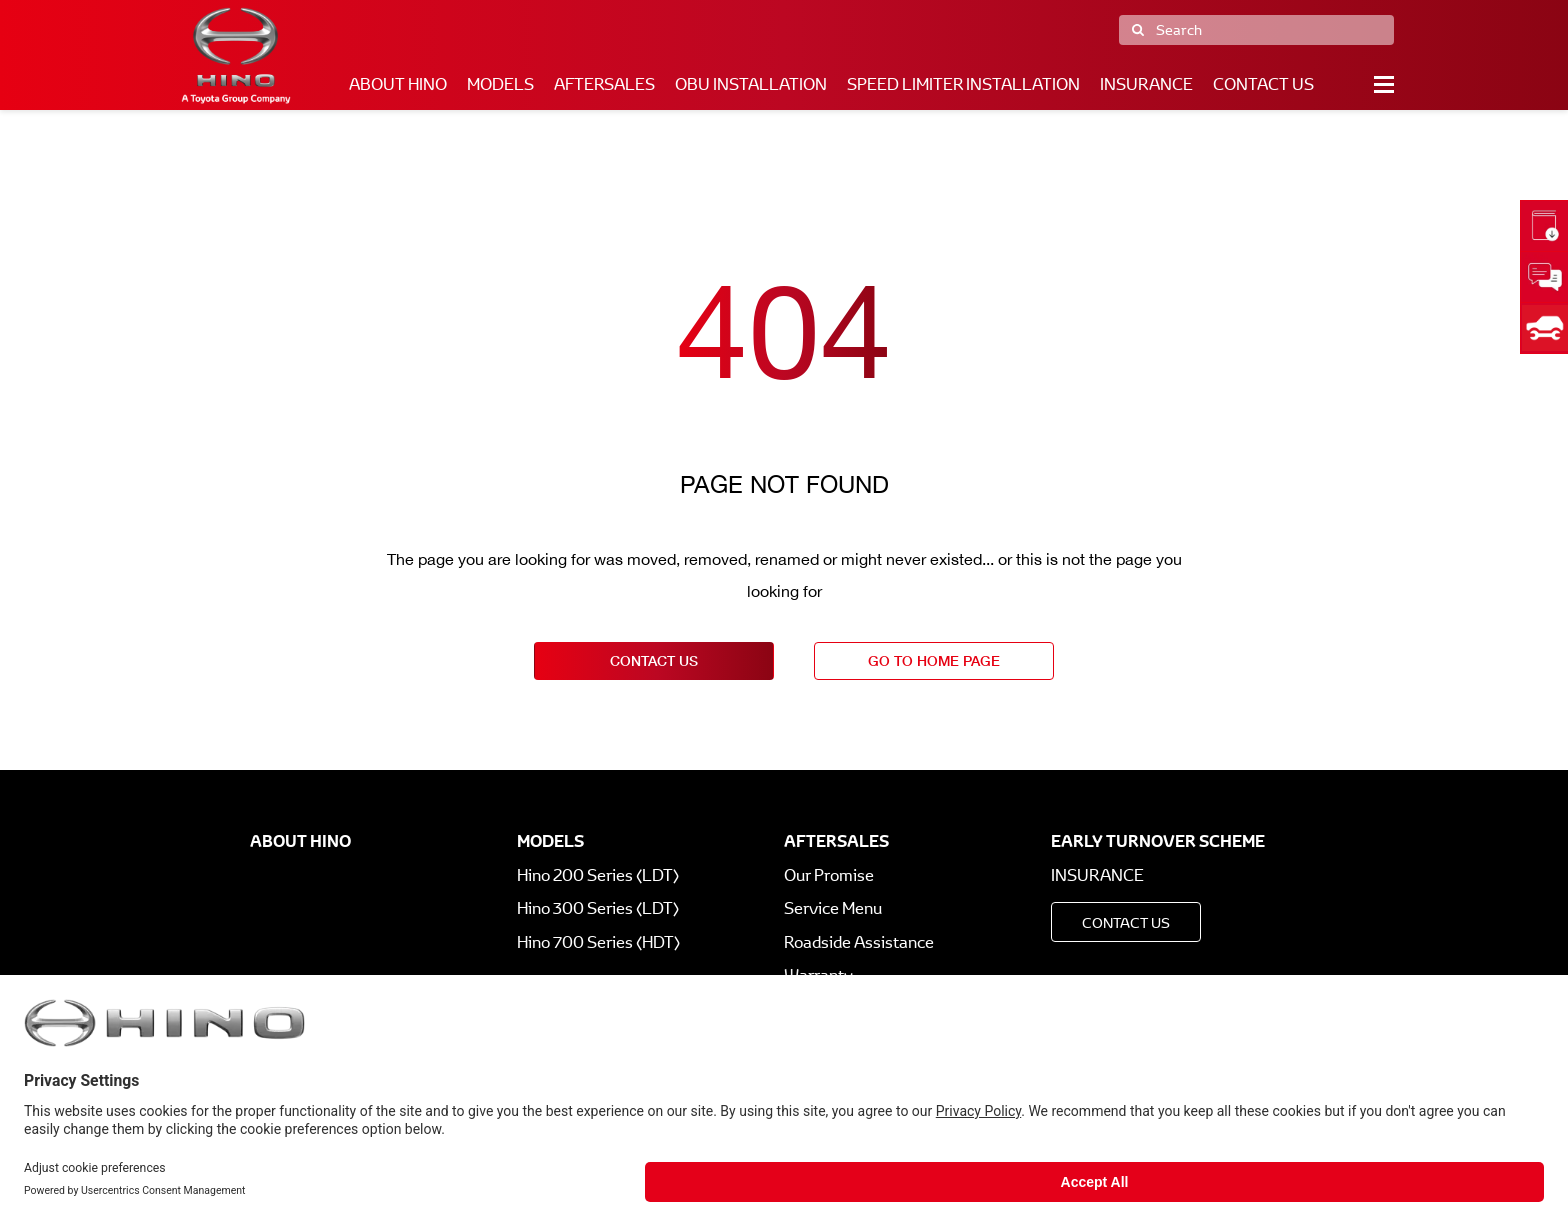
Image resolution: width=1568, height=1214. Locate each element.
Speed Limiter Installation (963, 84)
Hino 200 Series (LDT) (598, 875)
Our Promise (829, 875)
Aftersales (604, 84)
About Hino (398, 84)
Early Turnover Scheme (1158, 841)
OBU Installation (751, 84)
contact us (654, 660)
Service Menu (833, 908)
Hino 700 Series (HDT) (598, 942)
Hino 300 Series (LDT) (598, 908)
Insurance (1146, 84)
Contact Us (1263, 84)
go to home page (934, 660)
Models (500, 84)
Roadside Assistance (859, 942)
